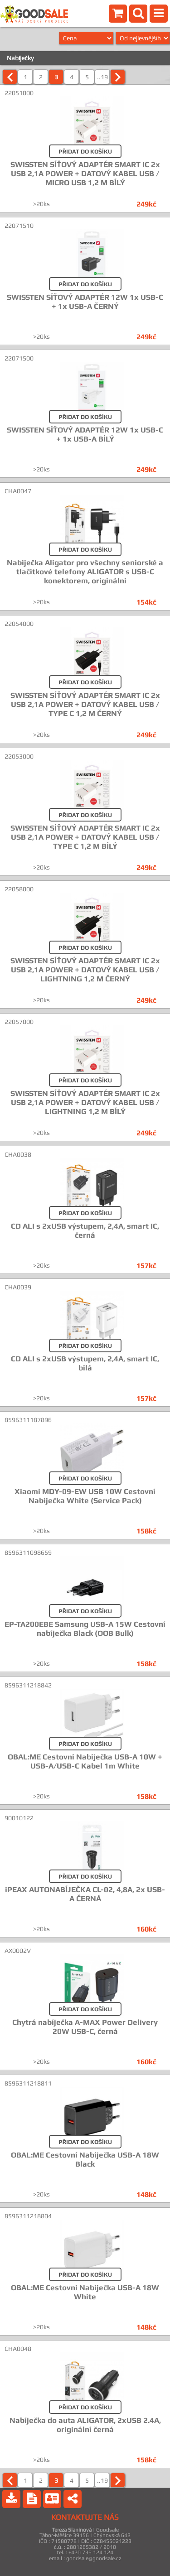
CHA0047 (18, 491)
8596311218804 (28, 2216)
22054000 (19, 623)
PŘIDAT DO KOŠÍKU (85, 151)
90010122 (19, 1817)
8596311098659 (28, 1552)
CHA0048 (18, 2348)
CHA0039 (18, 1287)
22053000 (19, 756)
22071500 (19, 358)
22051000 (19, 92)
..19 (102, 77)
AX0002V (18, 1950)
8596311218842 (28, 1685)
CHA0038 (18, 1154)
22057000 (19, 1021)
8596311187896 (28, 1419)
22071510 (19, 225)
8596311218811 (28, 2083)
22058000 (19, 889)
